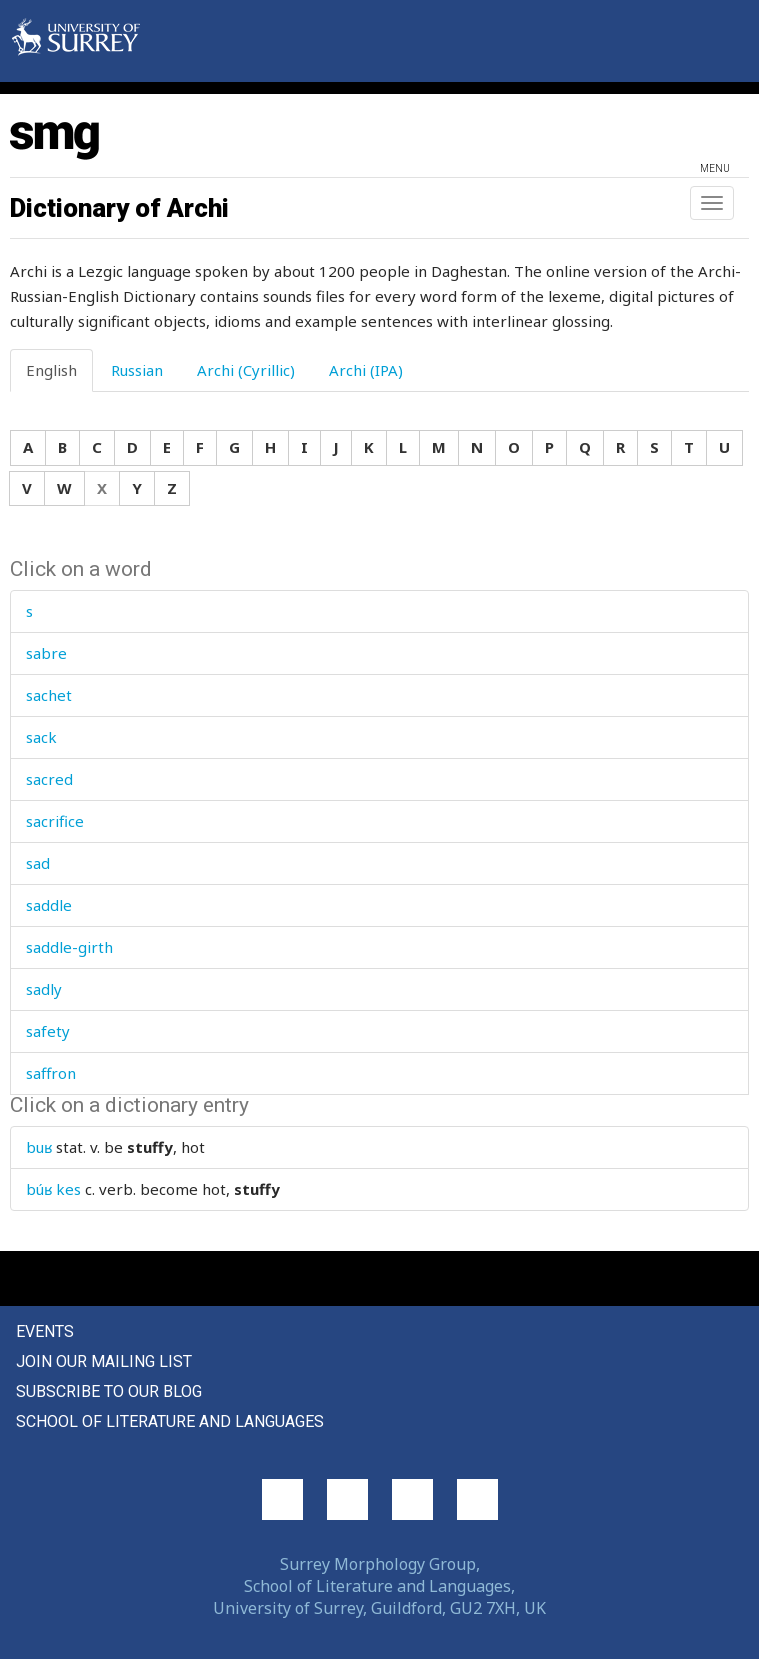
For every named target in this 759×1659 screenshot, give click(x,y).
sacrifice (55, 821)
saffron (51, 1073)
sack (41, 737)
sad (38, 863)
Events (45, 1331)
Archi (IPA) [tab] (366, 370)
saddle (49, 905)
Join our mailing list (104, 1361)
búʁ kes (53, 1189)
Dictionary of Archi (119, 208)
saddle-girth (69, 947)
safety (48, 1031)
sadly (44, 989)
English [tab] (51, 370)
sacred (49, 779)
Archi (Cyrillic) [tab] (246, 370)
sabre (46, 653)
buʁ (39, 1147)
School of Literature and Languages (170, 1421)
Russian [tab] (137, 370)
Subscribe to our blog (109, 1391)
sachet (49, 695)
